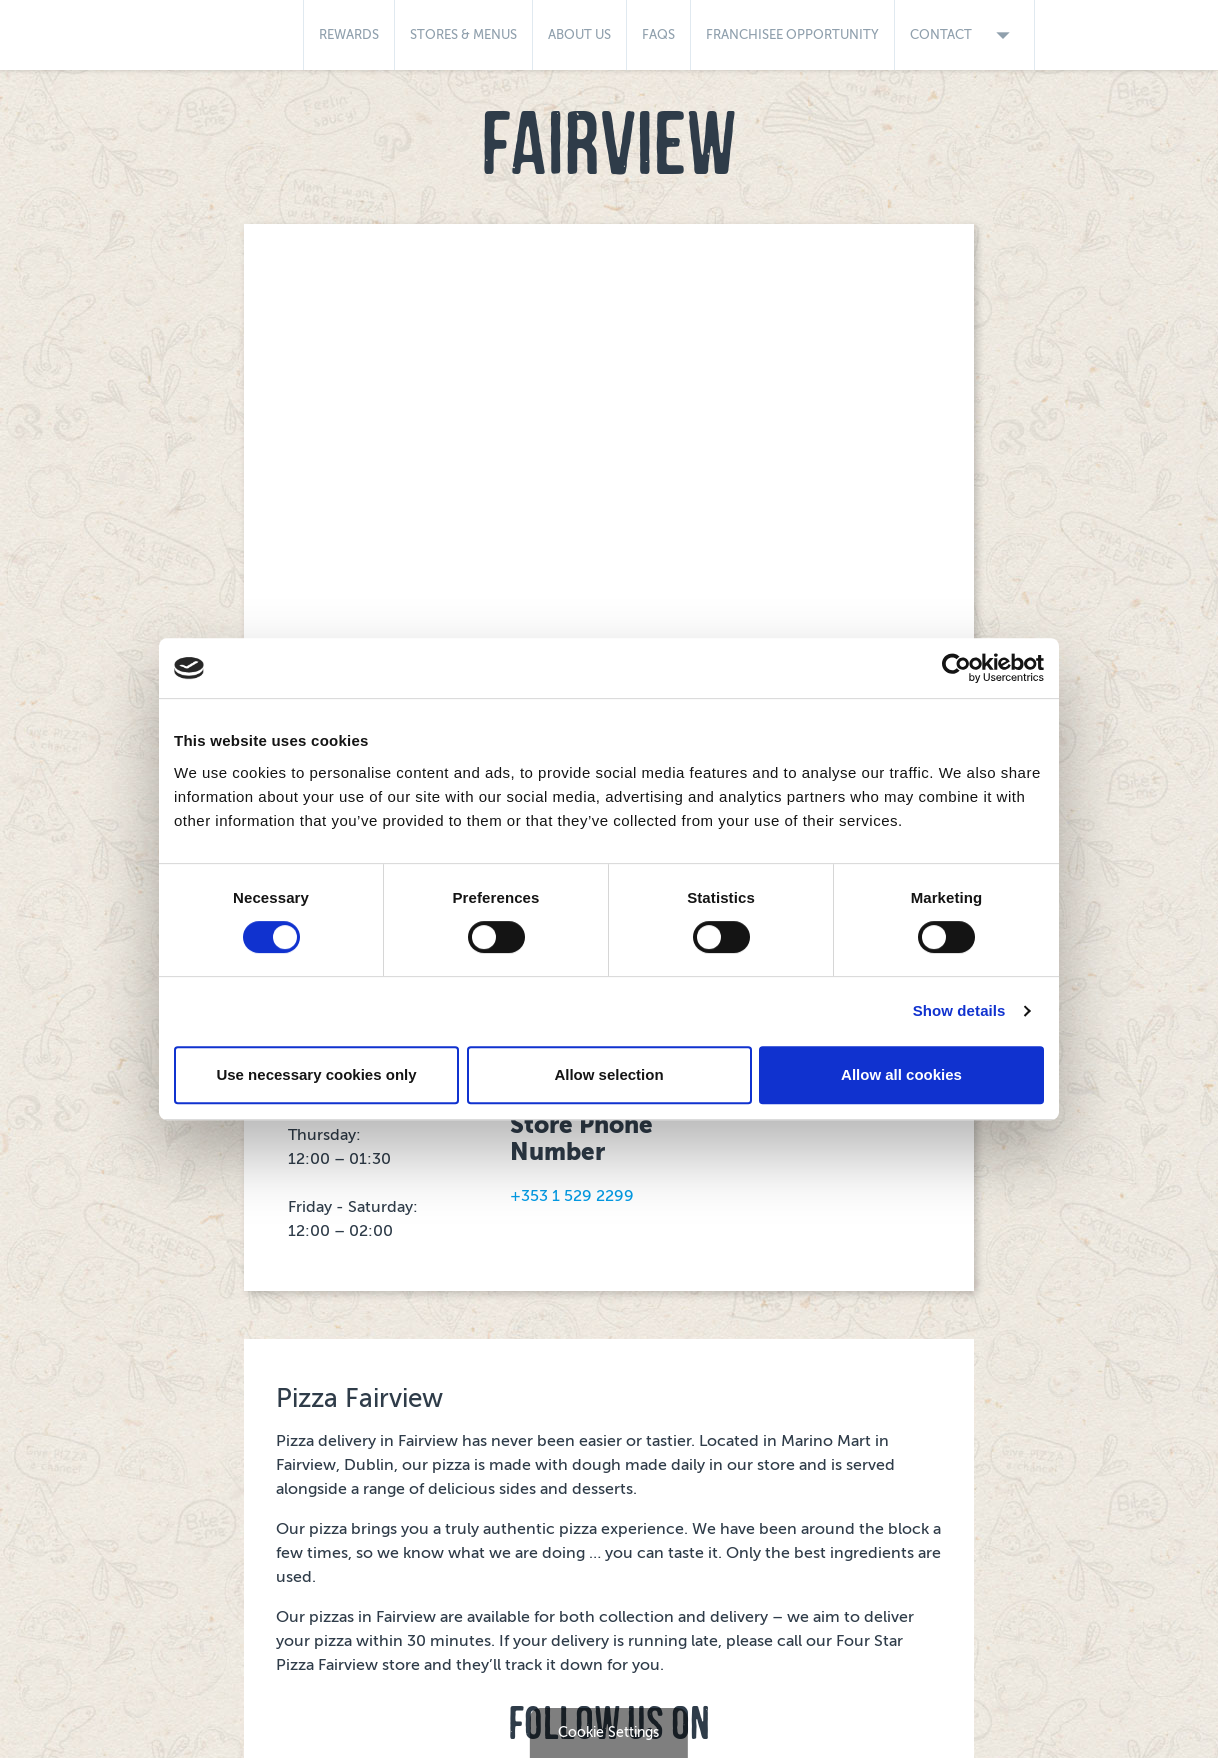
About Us (579, 34)
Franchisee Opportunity (792, 34)
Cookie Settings (608, 1732)
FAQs (658, 34)
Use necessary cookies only (316, 1074)
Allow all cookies (901, 1074)
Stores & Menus (463, 34)
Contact (964, 35)
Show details (959, 1010)
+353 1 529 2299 (572, 1195)
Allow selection (608, 1074)
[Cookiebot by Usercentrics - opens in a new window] (956, 668)
